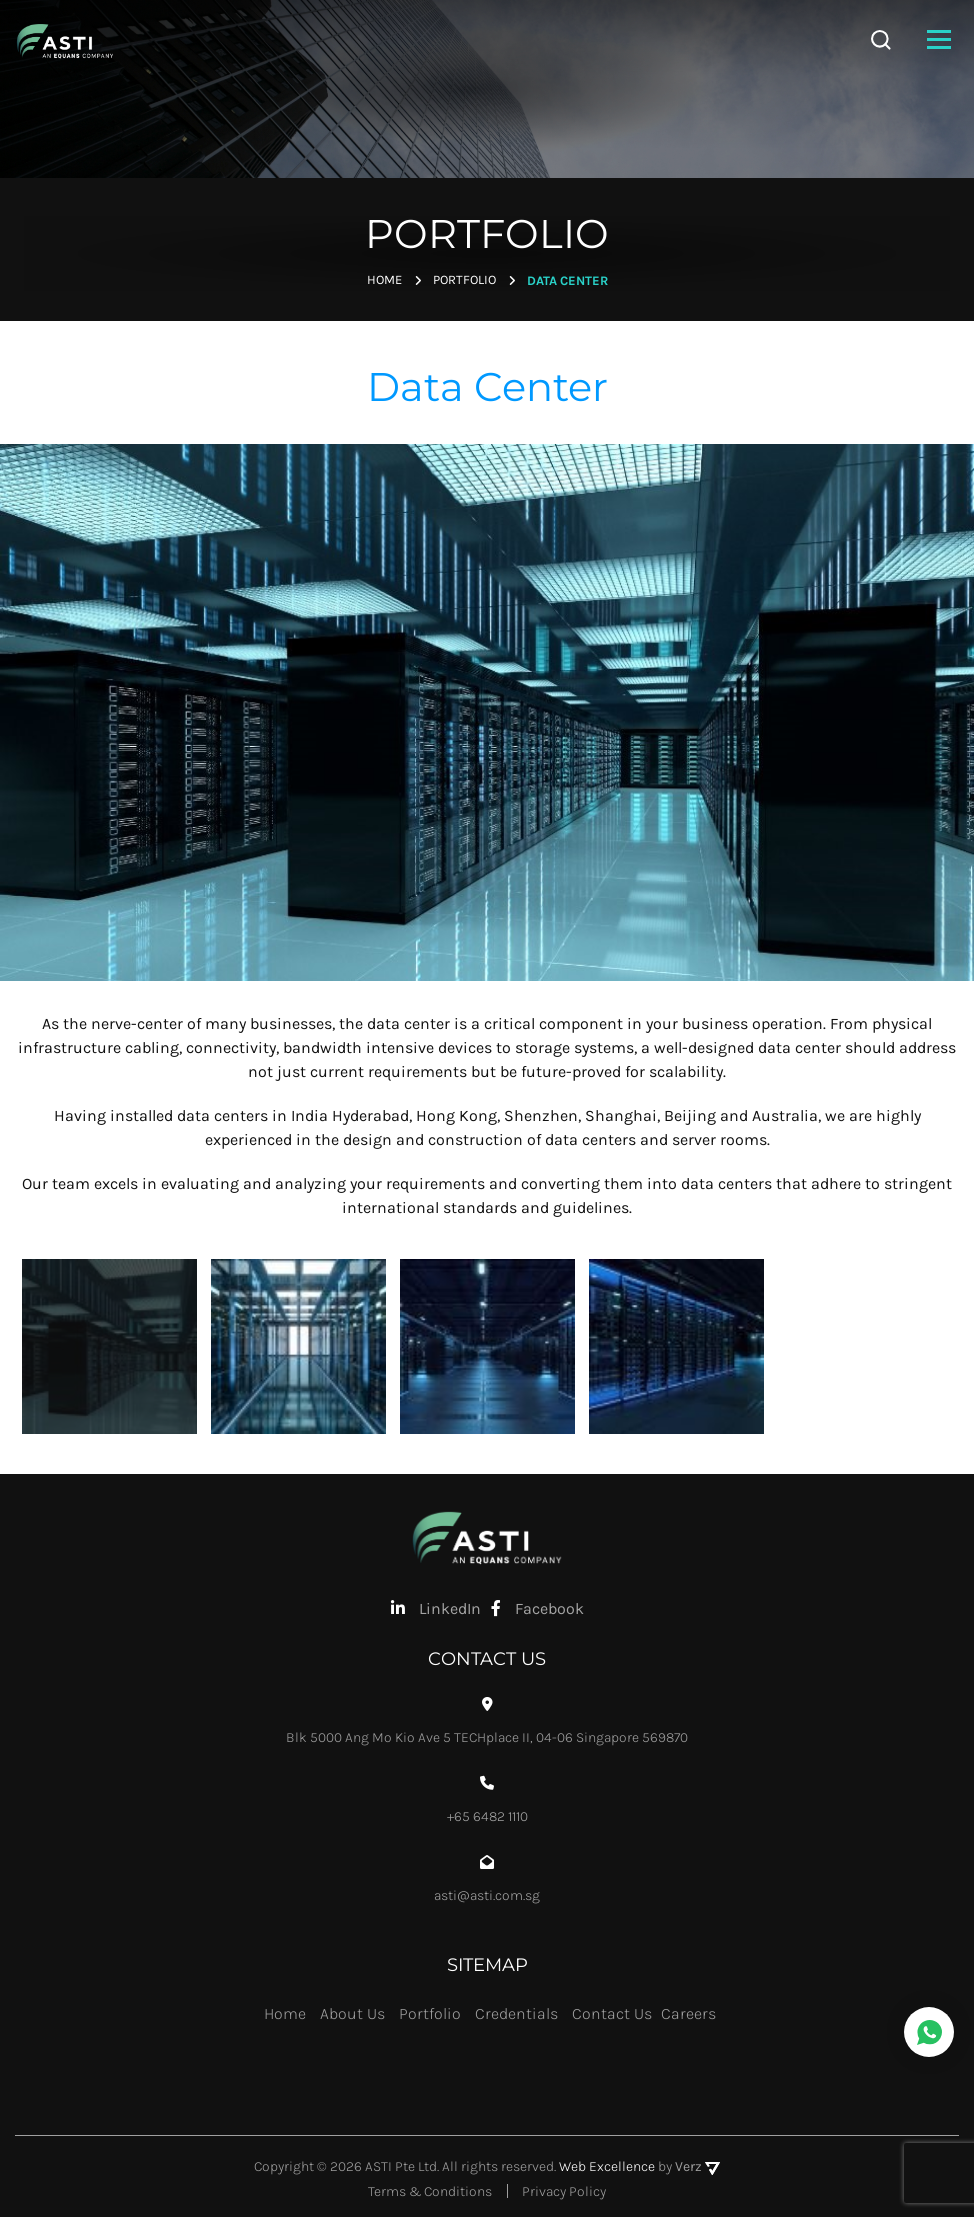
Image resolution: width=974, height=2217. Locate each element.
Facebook (537, 1608)
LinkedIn (436, 1608)
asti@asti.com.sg (487, 1895)
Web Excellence (607, 2166)
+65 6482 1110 (487, 1816)
